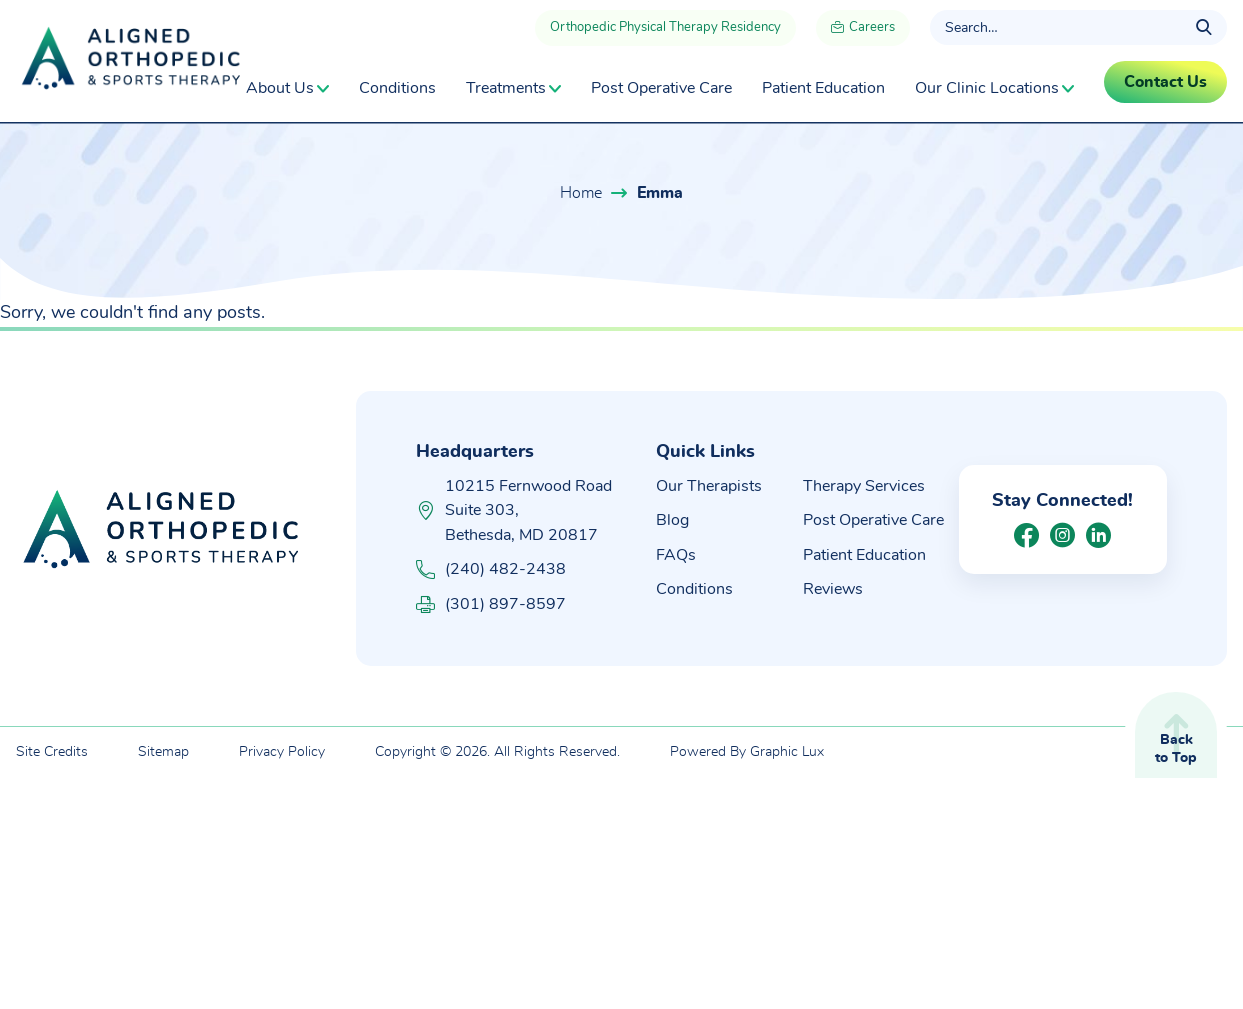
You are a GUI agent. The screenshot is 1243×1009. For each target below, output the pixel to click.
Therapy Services (864, 486)
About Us (280, 88)
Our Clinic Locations (987, 88)
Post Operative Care (661, 88)
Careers (863, 29)
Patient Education (823, 88)
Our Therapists (709, 486)
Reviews (833, 589)
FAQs (676, 555)
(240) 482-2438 (491, 569)
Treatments (506, 88)
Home (581, 193)
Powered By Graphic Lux (747, 752)
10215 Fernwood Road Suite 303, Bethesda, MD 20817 (528, 510)
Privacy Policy (282, 752)
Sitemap (163, 752)
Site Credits (52, 752)
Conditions (397, 88)
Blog (672, 520)
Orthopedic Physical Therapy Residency (665, 27)
